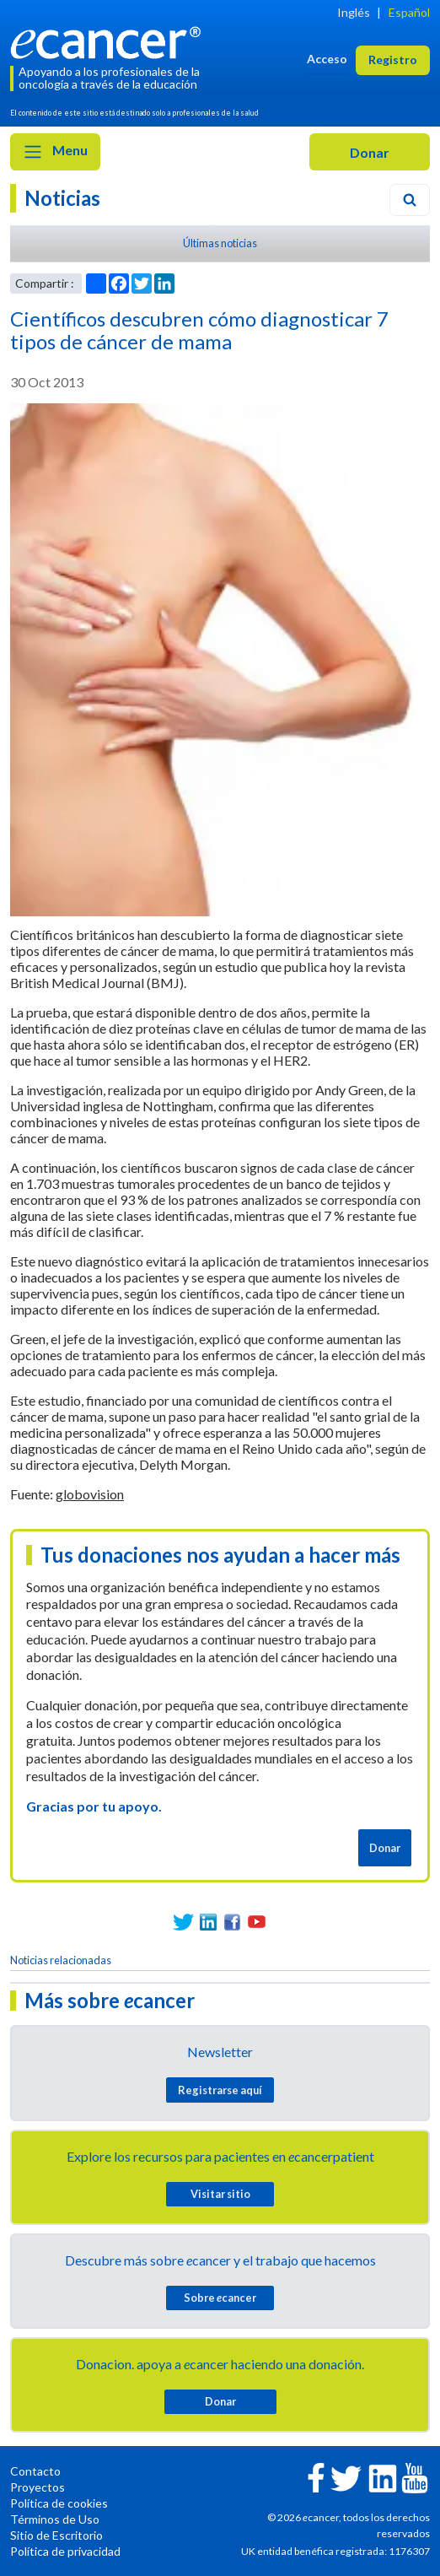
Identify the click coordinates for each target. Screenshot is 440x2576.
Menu (55, 152)
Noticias (62, 198)
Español (409, 12)
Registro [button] (392, 59)
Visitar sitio (220, 2194)
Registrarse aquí (220, 2090)
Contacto (35, 2471)
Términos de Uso (54, 2519)
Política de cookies (59, 2503)
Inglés (353, 12)
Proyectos (37, 2487)
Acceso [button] (327, 58)
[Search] (409, 200)
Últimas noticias (220, 243)
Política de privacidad (65, 2551)
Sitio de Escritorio (56, 2535)
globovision (90, 1494)
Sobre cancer (220, 2297)
